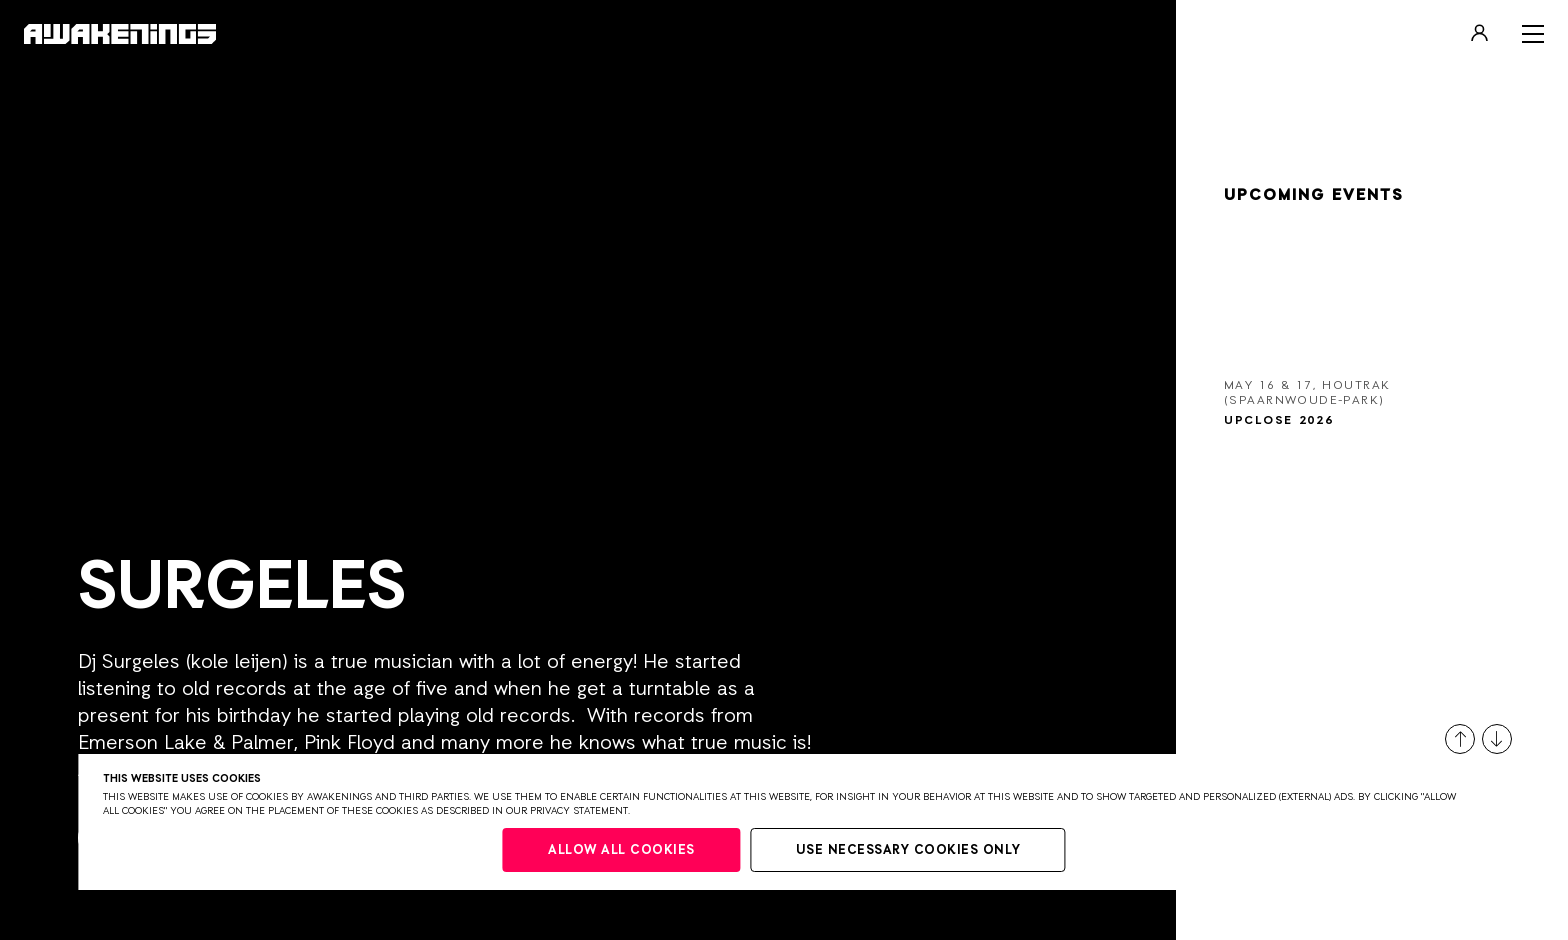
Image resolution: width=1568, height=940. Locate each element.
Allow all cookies (621, 850)
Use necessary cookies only (908, 850)
